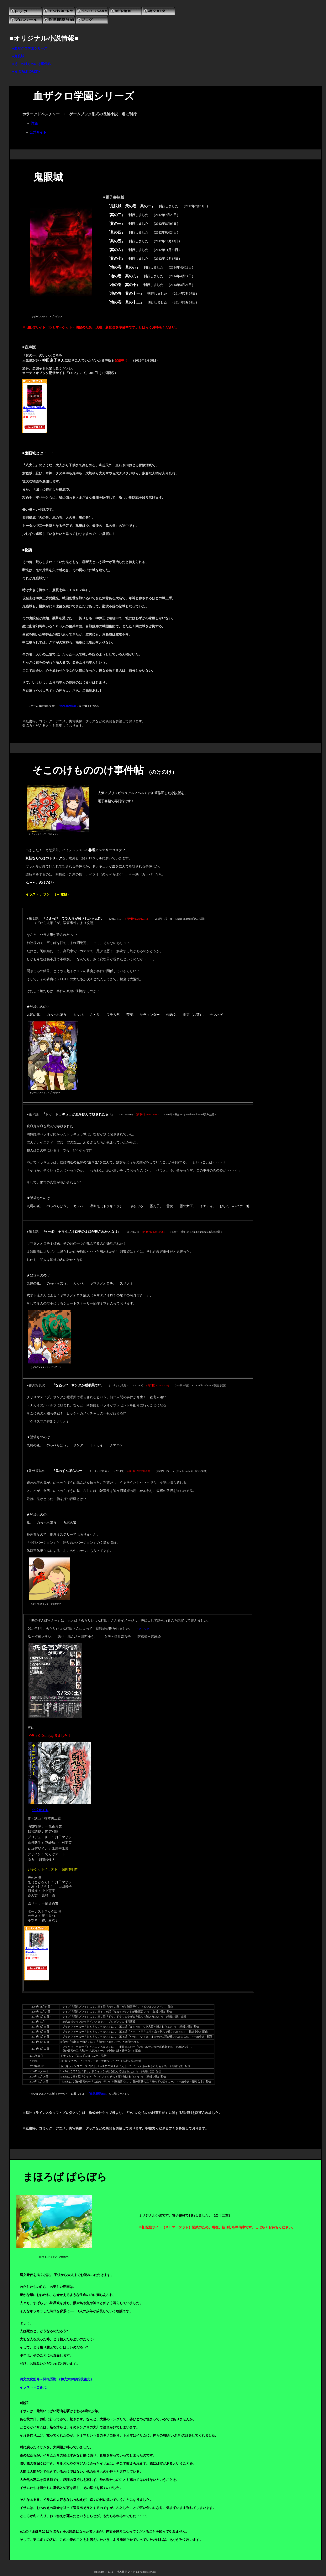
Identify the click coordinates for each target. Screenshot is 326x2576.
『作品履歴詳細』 (68, 706)
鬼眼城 (48, 177)
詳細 (34, 123)
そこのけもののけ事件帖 (88, 770)
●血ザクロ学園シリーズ (29, 48)
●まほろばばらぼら (26, 71)
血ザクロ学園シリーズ (83, 96)
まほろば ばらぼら (65, 2176)
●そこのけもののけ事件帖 (31, 64)
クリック (143, 1628)
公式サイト (38, 132)
